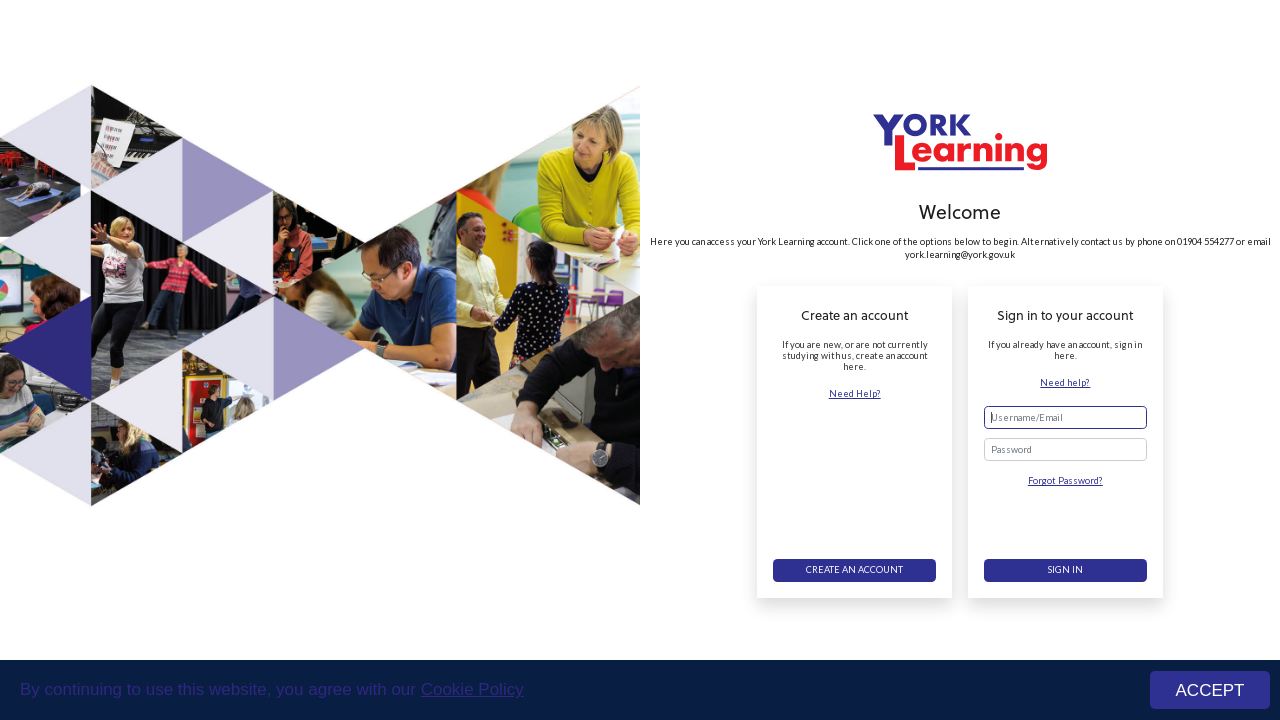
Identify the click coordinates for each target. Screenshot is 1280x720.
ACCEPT (1210, 690)
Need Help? (855, 393)
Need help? (1065, 382)
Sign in (1065, 569)
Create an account (854, 569)
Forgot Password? (1065, 480)
